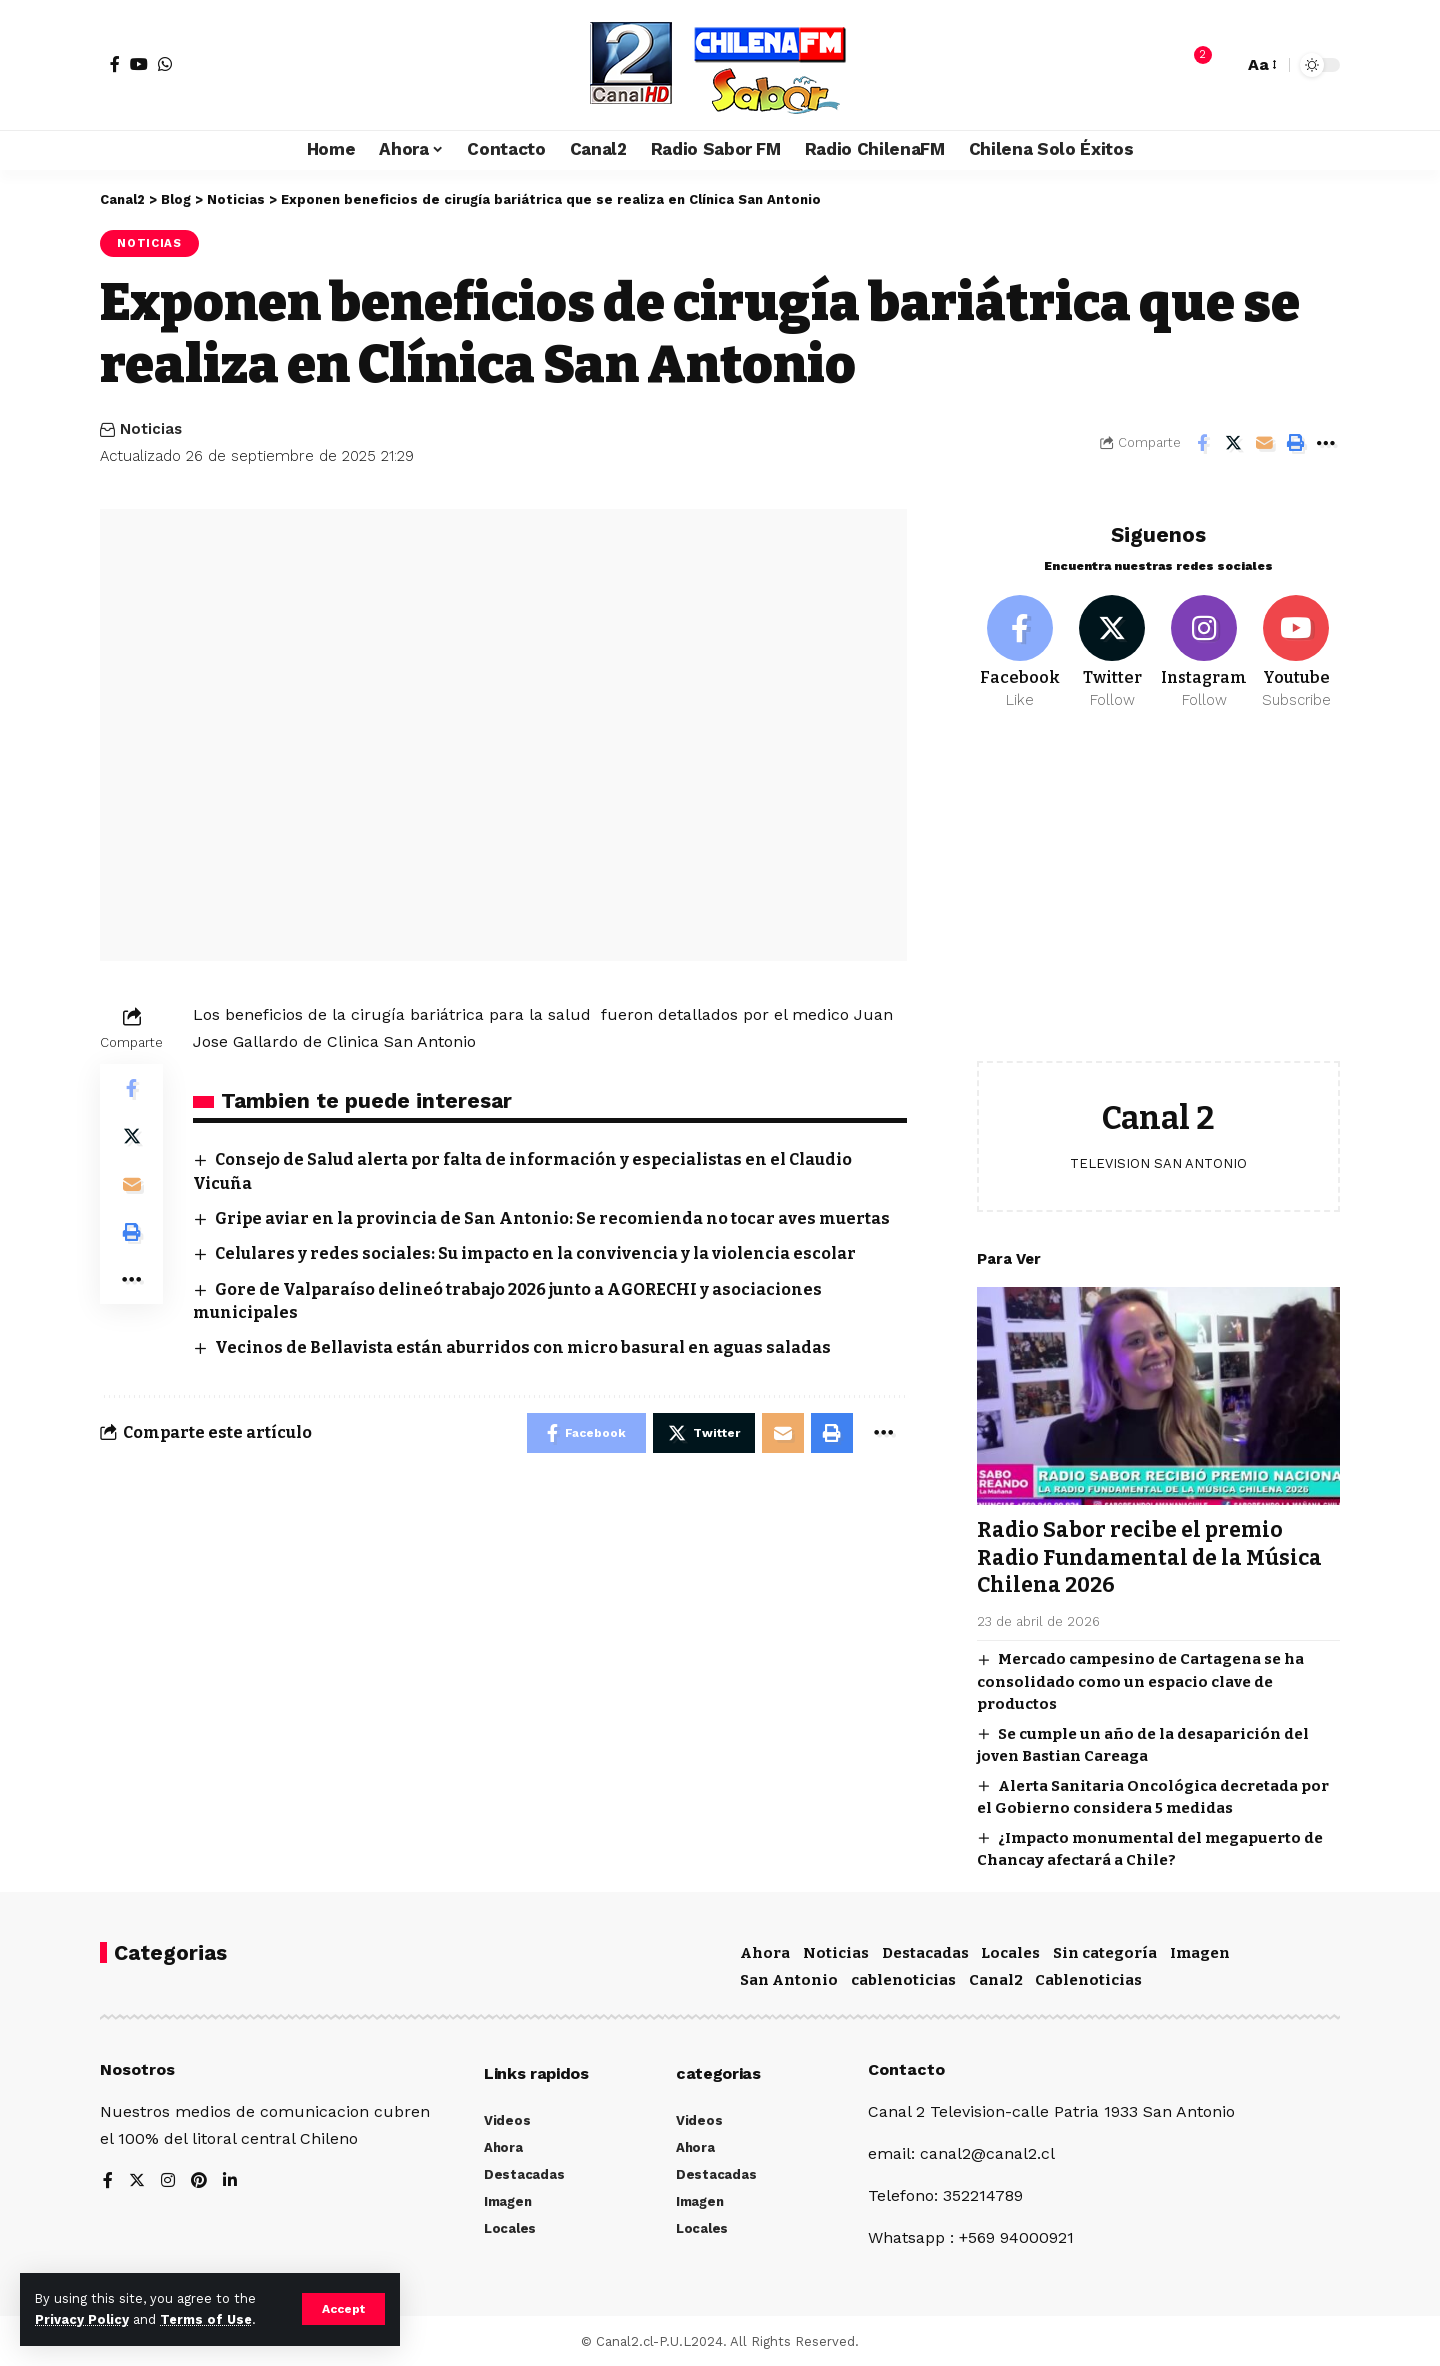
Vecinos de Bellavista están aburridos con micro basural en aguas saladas (523, 1347)
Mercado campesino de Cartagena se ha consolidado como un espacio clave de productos (1140, 1666)
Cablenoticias (1088, 1977)
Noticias (149, 243)
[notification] (1193, 65)
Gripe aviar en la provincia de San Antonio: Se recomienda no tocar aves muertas (552, 1218)
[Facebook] (115, 64)
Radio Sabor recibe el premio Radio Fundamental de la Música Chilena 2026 (1149, 1542)
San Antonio (789, 1977)
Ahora (765, 1950)
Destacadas (925, 1950)
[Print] (1295, 443)
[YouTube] (139, 64)
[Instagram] (1204, 638)
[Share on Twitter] (1233, 443)
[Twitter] (1112, 638)
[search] (1223, 65)
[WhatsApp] (165, 64)
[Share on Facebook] (1202, 443)
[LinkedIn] (230, 2178)
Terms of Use (206, 2319)
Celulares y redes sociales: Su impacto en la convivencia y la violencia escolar (535, 1253)
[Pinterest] (199, 2178)
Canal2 (996, 1977)
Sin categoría (1105, 1950)
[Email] (1264, 443)
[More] (1326, 443)
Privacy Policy (82, 2319)
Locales (1010, 1950)
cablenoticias (903, 1977)
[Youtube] (1296, 638)
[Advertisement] (1158, 886)
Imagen (1200, 1950)
